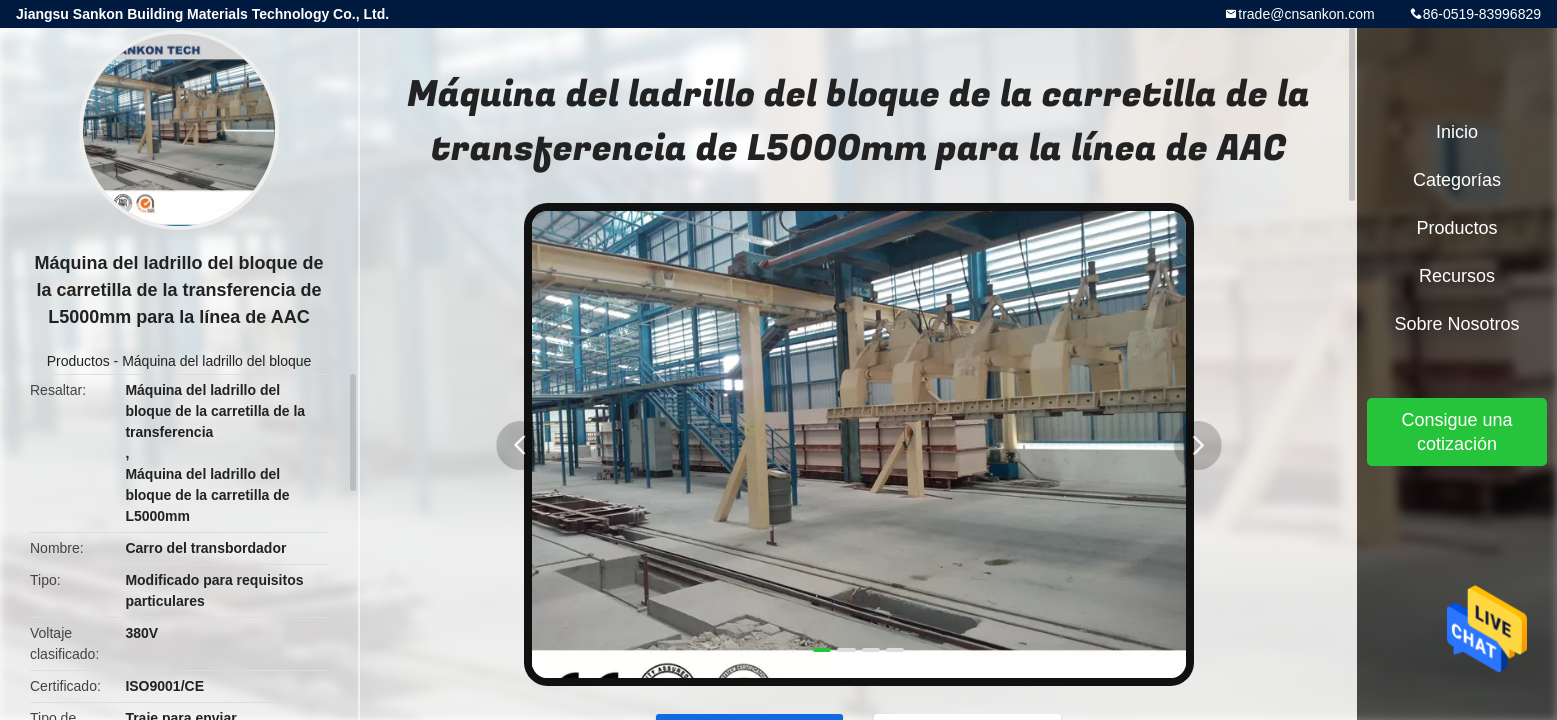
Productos (78, 361)
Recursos (1457, 276)
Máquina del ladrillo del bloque (216, 361)
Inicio (1457, 132)
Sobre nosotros (1456, 324)
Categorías (1457, 180)
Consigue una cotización (1456, 432)
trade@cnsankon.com (1306, 14)
